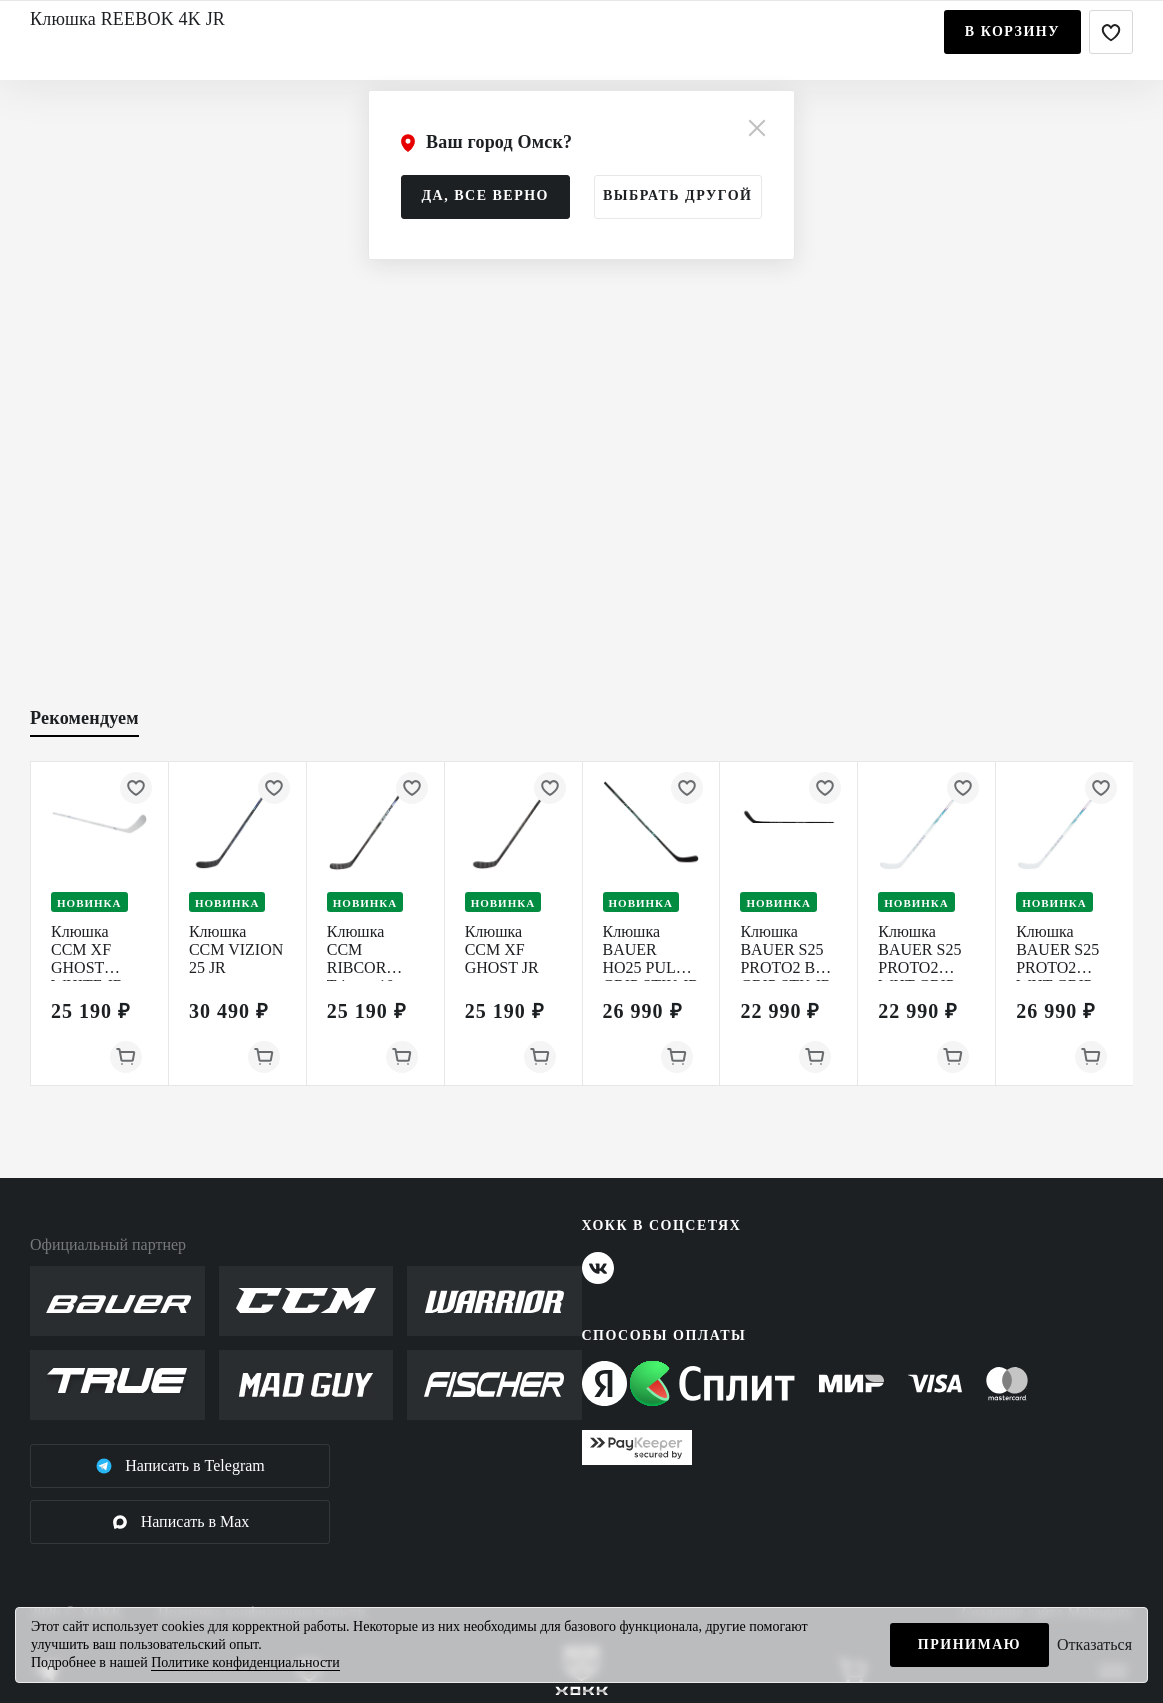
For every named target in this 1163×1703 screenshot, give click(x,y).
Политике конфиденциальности (245, 1662)
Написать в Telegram (180, 1466)
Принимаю (969, 1644)
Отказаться (1094, 1644)
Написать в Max (180, 1522)
